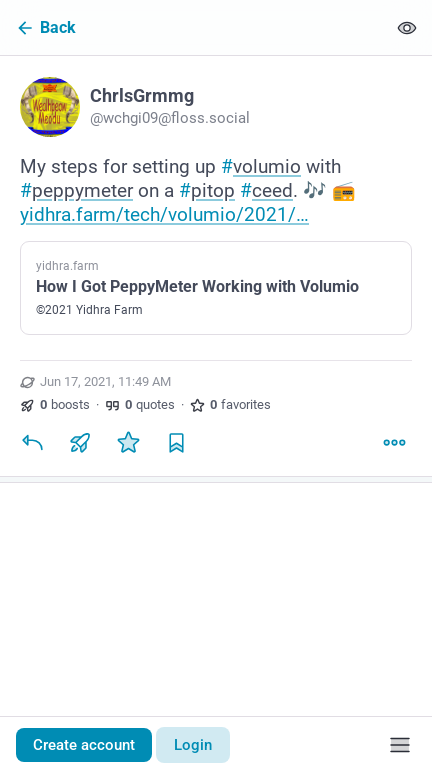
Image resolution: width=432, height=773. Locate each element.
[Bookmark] (176, 442)
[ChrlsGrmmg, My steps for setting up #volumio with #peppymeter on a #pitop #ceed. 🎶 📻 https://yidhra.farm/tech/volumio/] (216, 269)
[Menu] (400, 745)
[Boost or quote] (80, 442)
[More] (394, 442)
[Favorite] (128, 442)
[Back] (193, 27)
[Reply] (32, 442)
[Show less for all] (407, 27)
